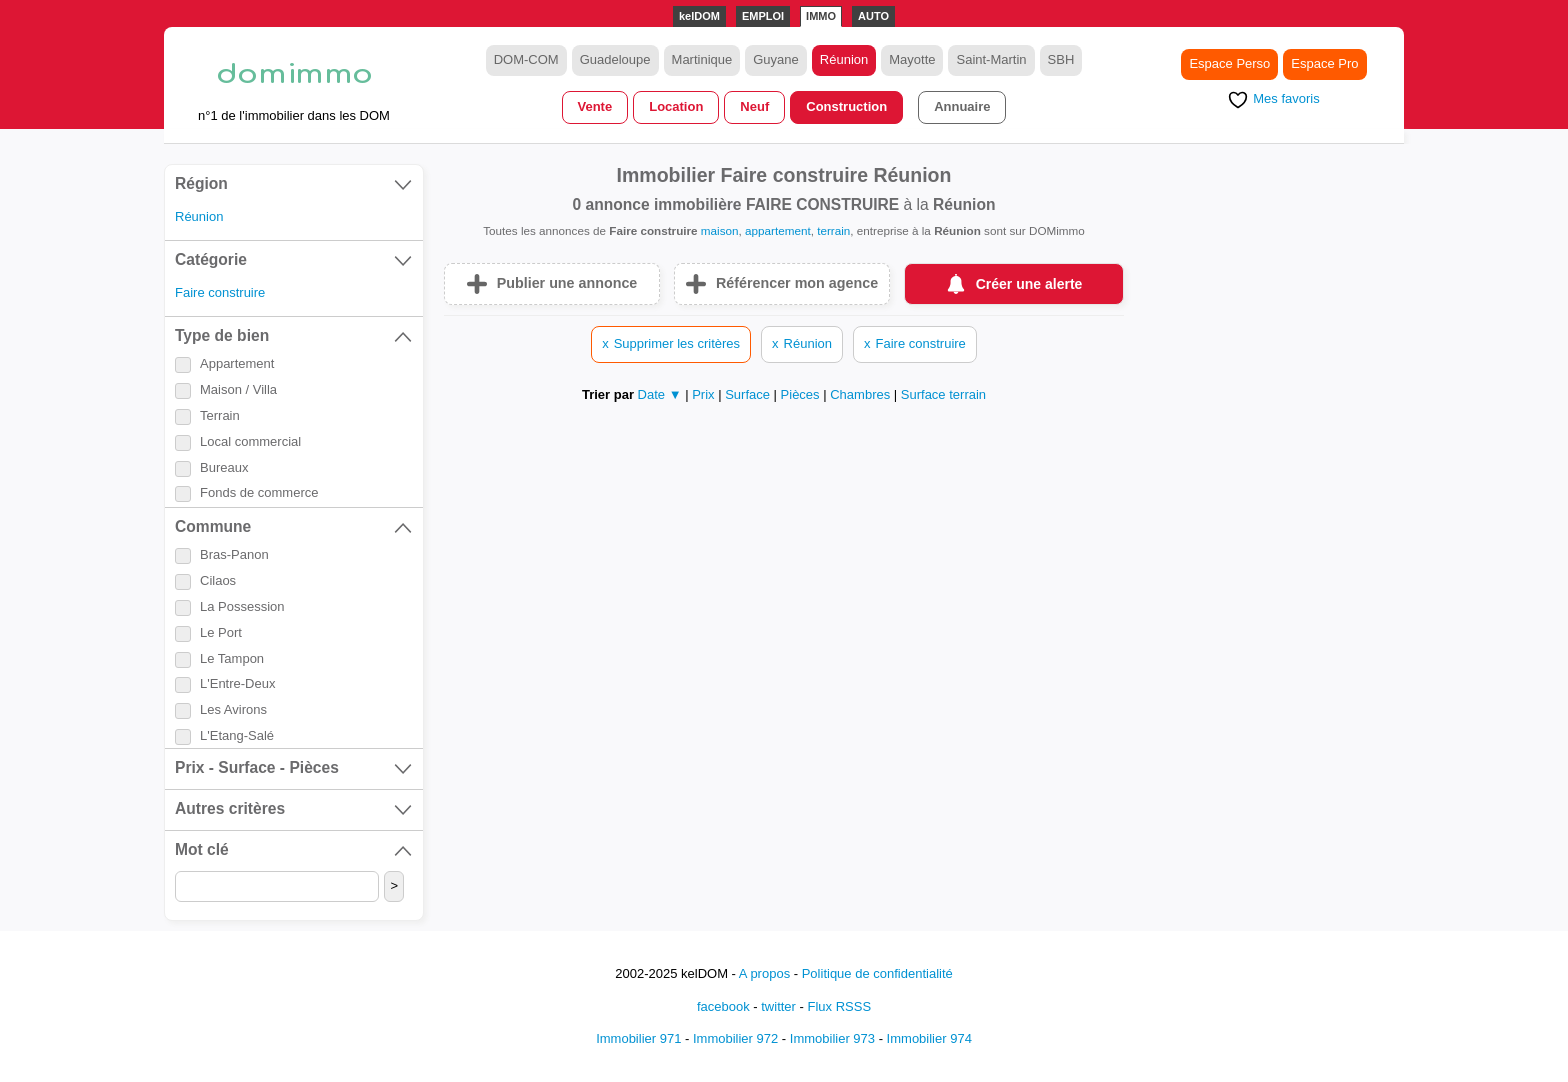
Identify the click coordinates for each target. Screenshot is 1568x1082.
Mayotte (912, 59)
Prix (705, 394)
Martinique (702, 59)
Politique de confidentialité (877, 973)
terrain (833, 230)
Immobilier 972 (735, 1038)
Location (676, 106)
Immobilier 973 (832, 1038)
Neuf (754, 106)
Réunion (844, 59)
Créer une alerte (1029, 284)
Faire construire (220, 292)
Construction (846, 106)
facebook (723, 1006)
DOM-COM (526, 59)
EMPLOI (763, 16)
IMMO (821, 16)
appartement (778, 230)
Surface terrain (943, 394)
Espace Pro (1324, 63)
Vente (595, 106)
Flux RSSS (839, 1006)
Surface (749, 394)
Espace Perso (1229, 63)
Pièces (802, 394)
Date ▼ (660, 394)
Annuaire (962, 106)
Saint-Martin (991, 59)
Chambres (862, 394)
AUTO (873, 16)
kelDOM (699, 16)
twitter (778, 1006)
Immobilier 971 (638, 1038)
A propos (764, 973)
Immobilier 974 (929, 1038)
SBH (1061, 59)
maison (720, 230)
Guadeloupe (615, 59)
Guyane (776, 59)
